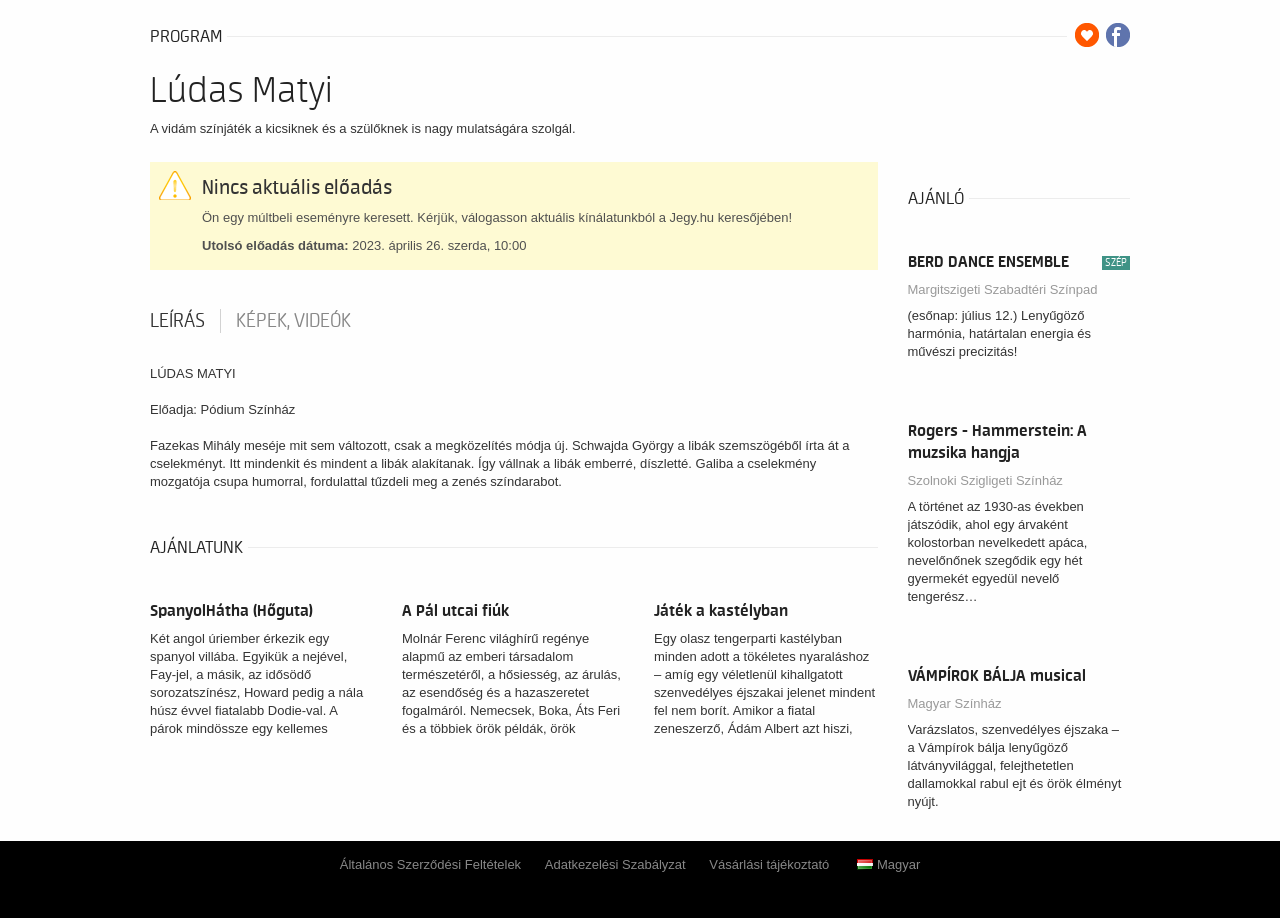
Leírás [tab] (177, 321)
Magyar (888, 864)
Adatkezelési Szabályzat (615, 864)
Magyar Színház (955, 703)
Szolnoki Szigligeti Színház (985, 480)
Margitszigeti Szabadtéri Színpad (1003, 289)
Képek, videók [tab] (293, 321)
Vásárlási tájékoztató (769, 864)
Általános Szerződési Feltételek (430, 864)
